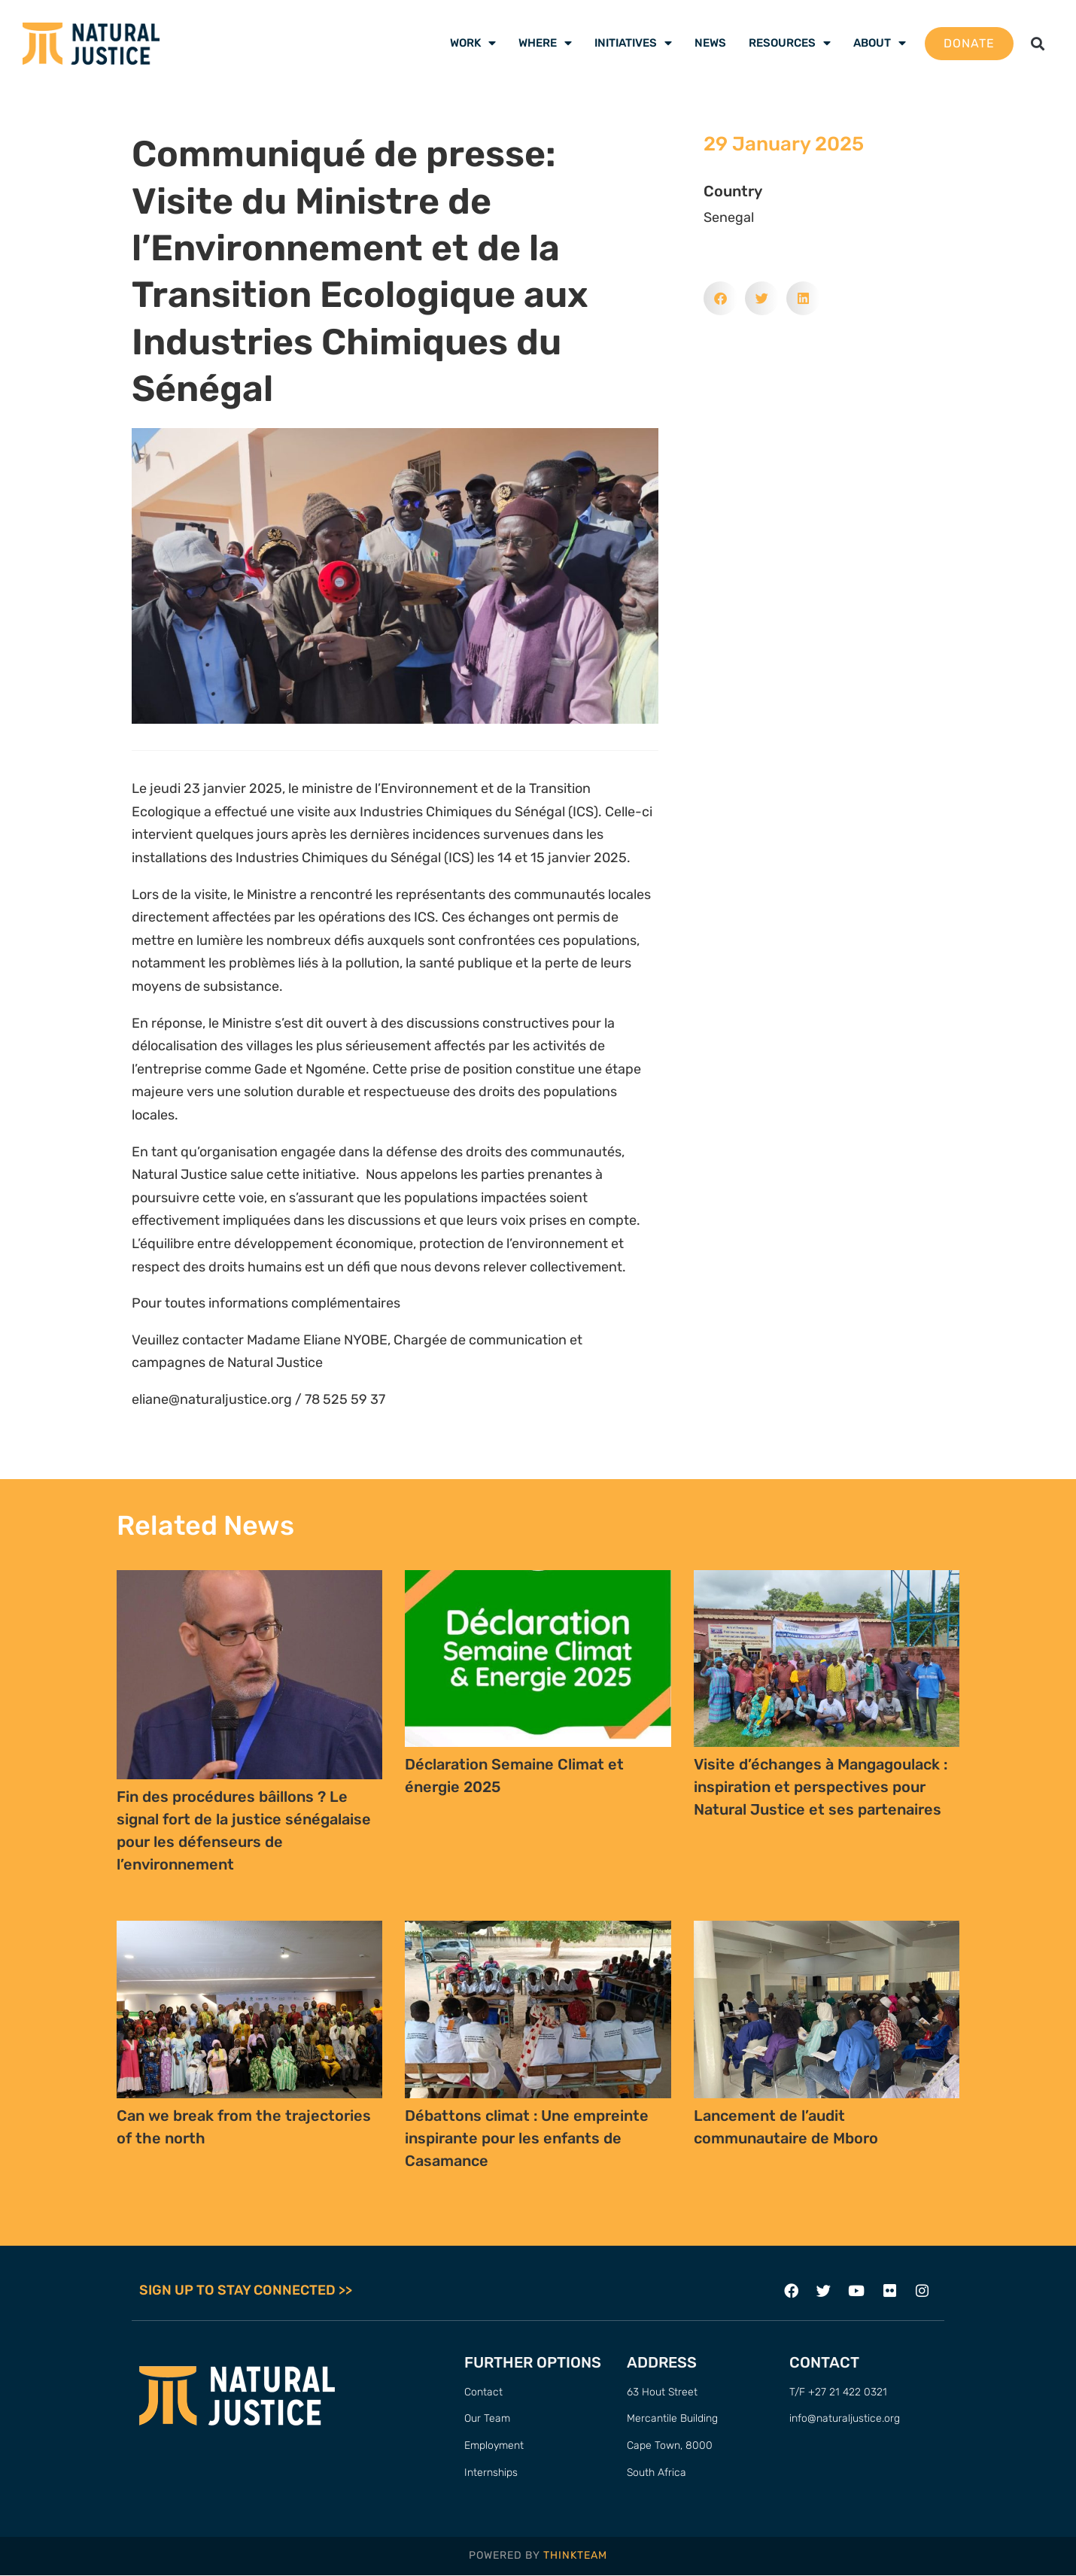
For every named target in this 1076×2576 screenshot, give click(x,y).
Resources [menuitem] (790, 43)
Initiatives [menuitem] (633, 43)
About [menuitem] (879, 43)
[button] (1037, 43)
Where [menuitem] (545, 43)
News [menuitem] (710, 43)
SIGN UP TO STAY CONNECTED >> (245, 2291)
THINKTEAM (575, 2556)
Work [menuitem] (473, 43)
